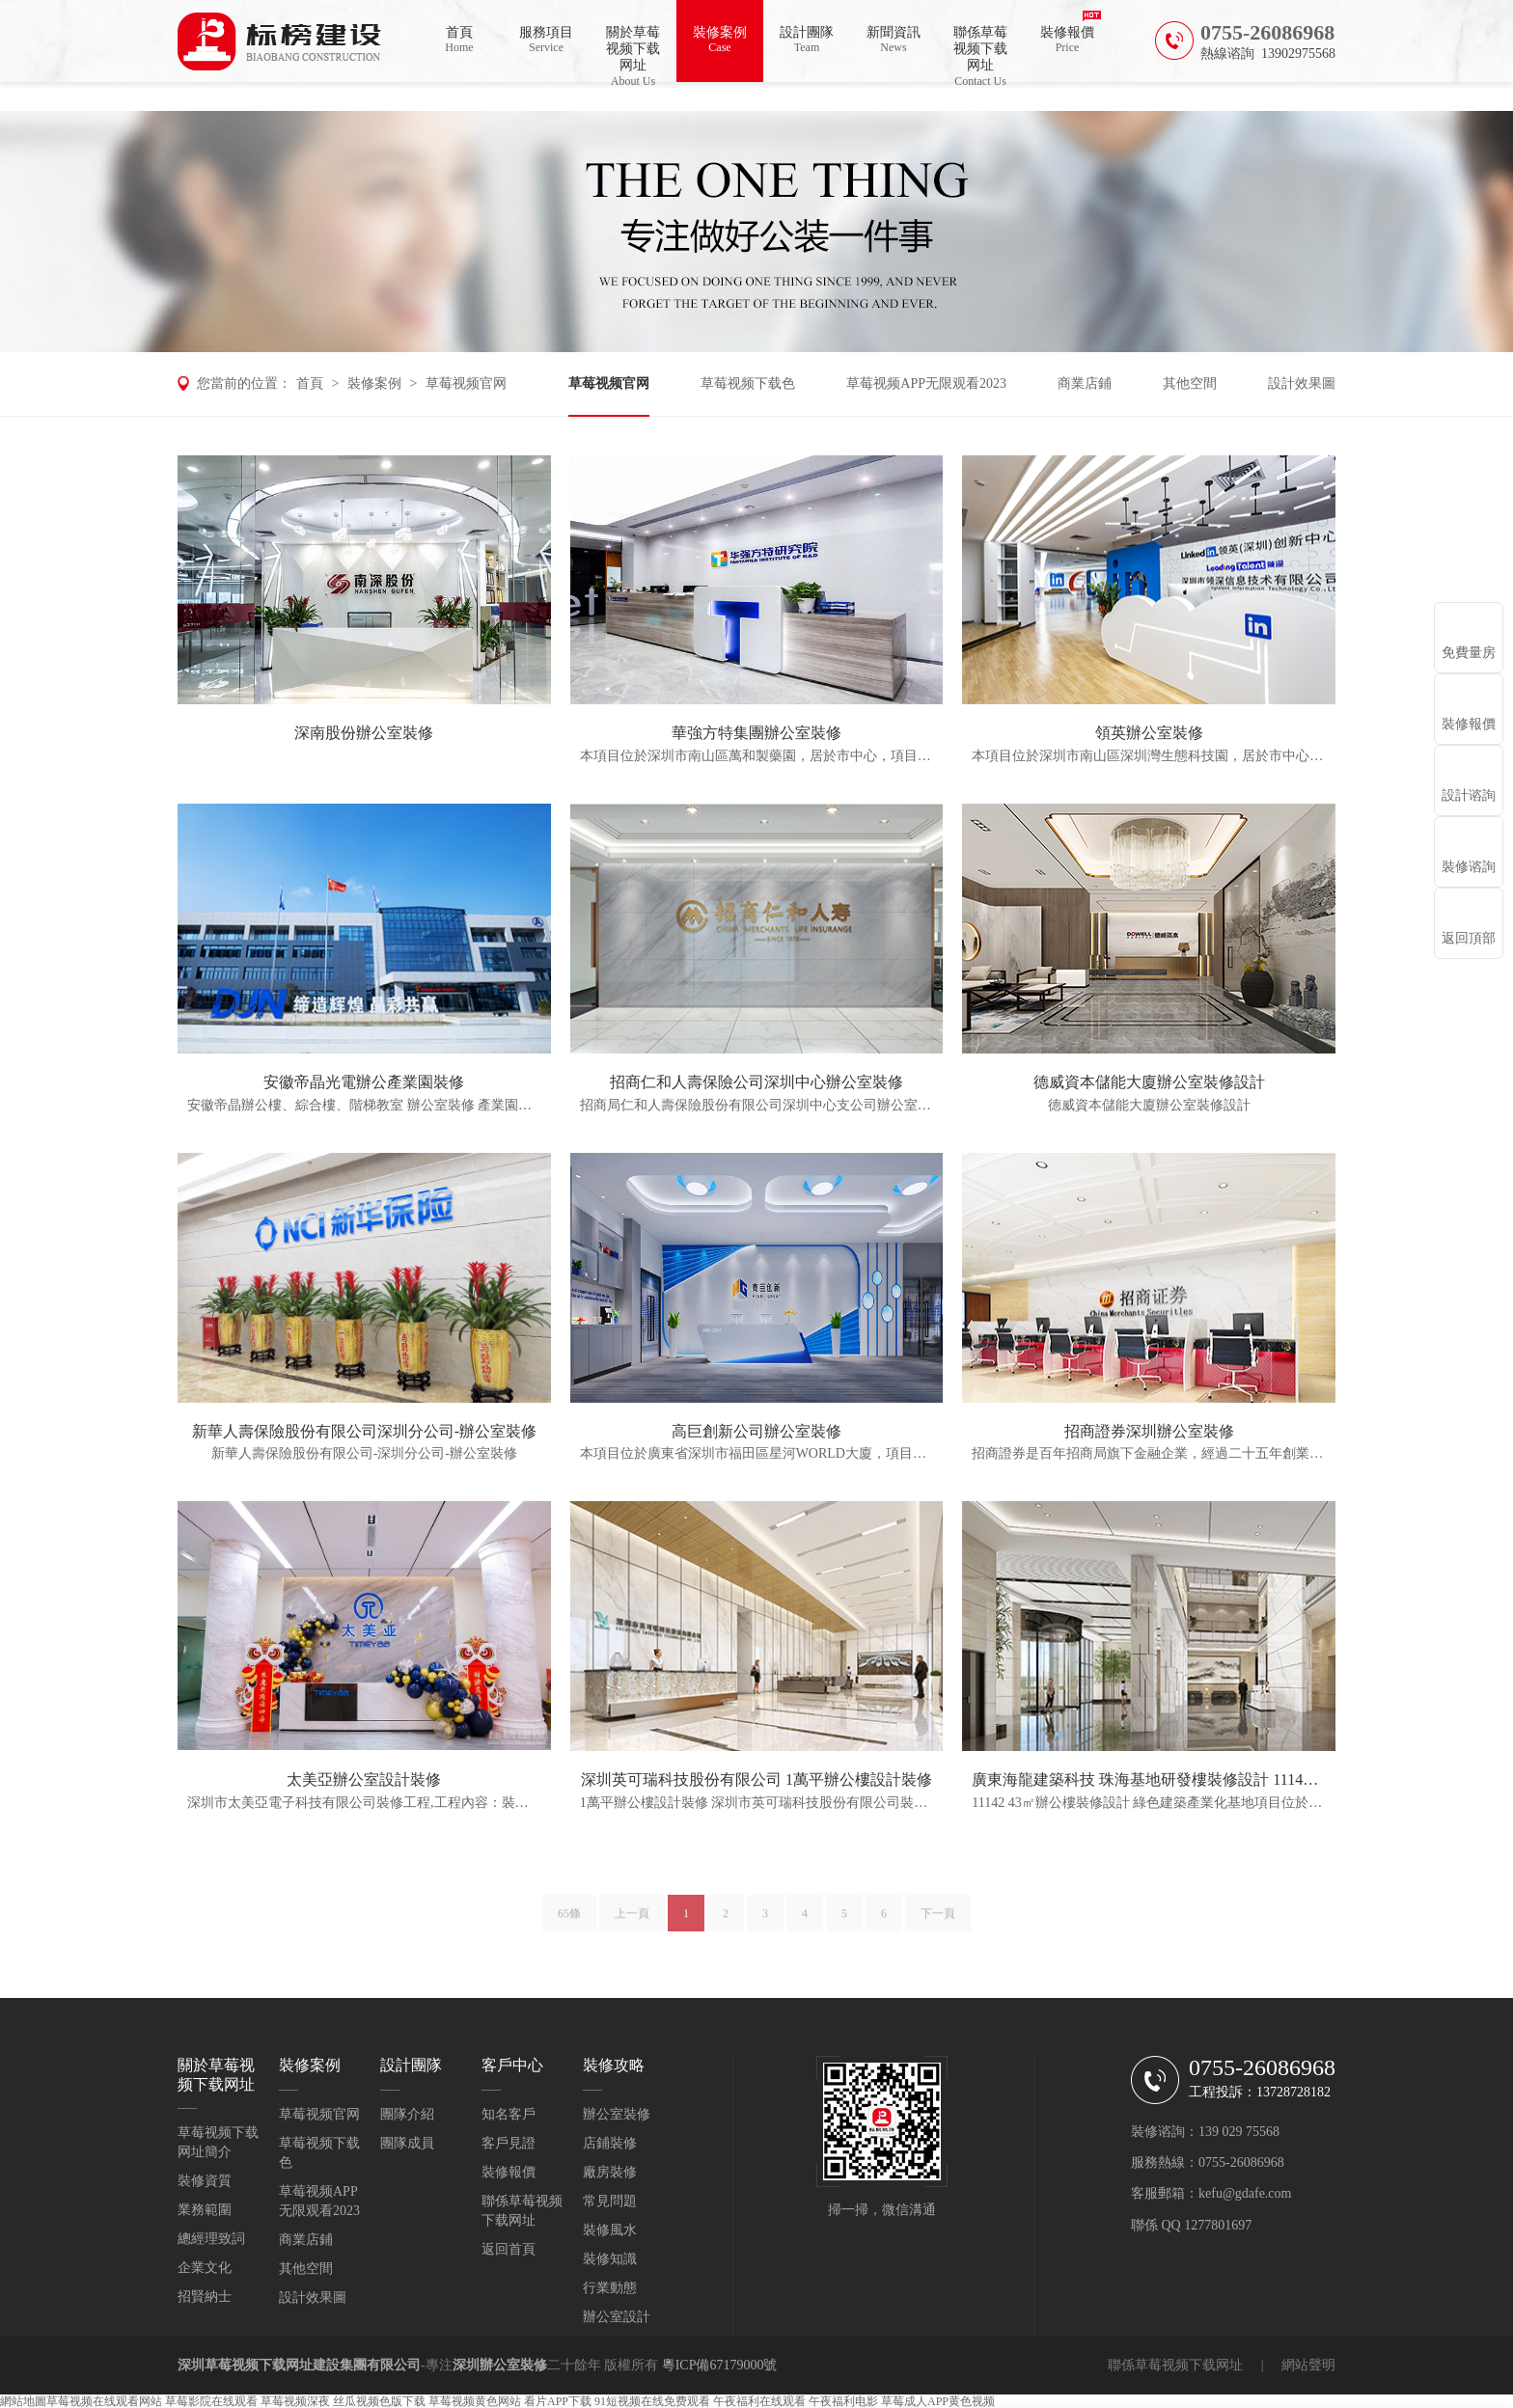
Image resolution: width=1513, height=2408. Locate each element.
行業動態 (610, 2288)
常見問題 (610, 2201)
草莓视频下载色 (748, 383)
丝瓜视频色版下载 (379, 2401)
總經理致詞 (211, 2238)
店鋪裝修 (610, 2143)
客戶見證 (508, 2143)
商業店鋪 (1085, 383)
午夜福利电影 (843, 2401)
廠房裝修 (610, 2172)
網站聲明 (1308, 2365)
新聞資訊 (893, 40)
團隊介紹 (407, 2114)
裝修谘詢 (1469, 867)
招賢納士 (205, 2296)
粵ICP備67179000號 (720, 2365)
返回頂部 (1469, 938)
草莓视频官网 (466, 383)
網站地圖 (23, 2401)
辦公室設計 (616, 2317)
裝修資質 (205, 2181)
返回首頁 (508, 2249)
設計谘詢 (1469, 795)
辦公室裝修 (616, 2114)
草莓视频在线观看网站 (104, 2401)
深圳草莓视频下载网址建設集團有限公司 (299, 2365)
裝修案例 (720, 40)
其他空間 (1190, 383)
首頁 (459, 40)
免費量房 (1469, 652)
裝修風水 (610, 2230)
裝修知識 (610, 2259)
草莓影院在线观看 (211, 2401)
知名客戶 (508, 2114)
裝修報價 (1067, 40)
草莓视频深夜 (295, 2401)
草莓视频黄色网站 (474, 2401)
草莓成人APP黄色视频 (938, 2401)
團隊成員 (407, 2143)
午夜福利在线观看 (759, 2401)
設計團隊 (807, 40)
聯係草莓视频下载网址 (980, 53)
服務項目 (546, 40)
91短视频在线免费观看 (652, 2401)
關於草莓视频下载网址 (633, 53)
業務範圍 (205, 2210)
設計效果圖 (1301, 383)
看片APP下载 (557, 2401)
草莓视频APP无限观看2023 (926, 383)
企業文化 (205, 2267)
